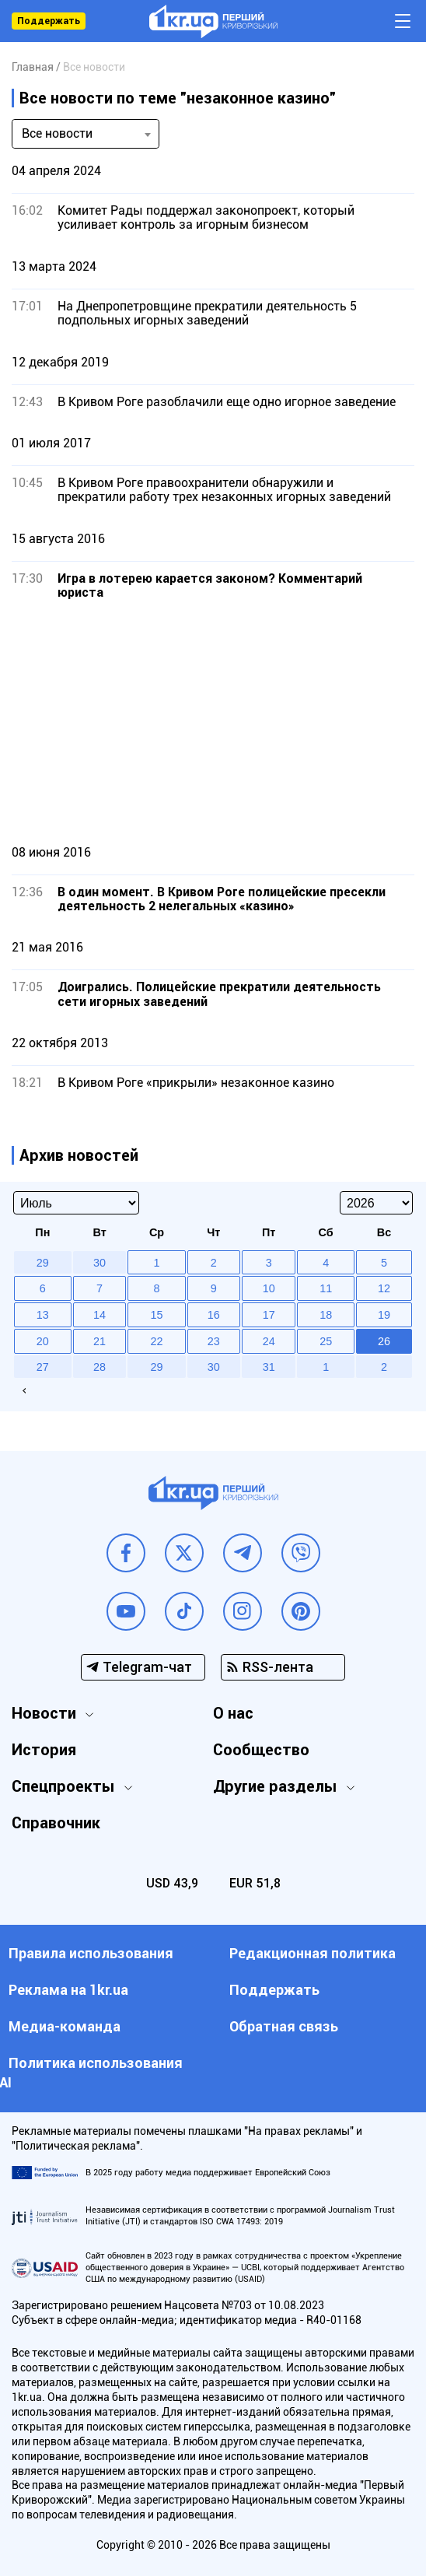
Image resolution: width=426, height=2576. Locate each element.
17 (269, 1315)
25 (326, 1341)
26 (384, 1341)
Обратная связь (283, 2026)
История (44, 1749)
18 (326, 1315)
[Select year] (376, 1202)
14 (99, 1315)
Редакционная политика (312, 1953)
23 (214, 1341)
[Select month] (76, 1202)
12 (384, 1288)
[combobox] (85, 134)
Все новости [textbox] (57, 133)
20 (43, 1341)
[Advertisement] (213, 722)
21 (99, 1341)
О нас (233, 1713)
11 (326, 1288)
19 (384, 1315)
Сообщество (261, 1749)
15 (156, 1315)
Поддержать (48, 21)
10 (269, 1288)
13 (43, 1315)
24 (269, 1341)
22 (156, 1341)
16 (214, 1315)
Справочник (56, 1823)
